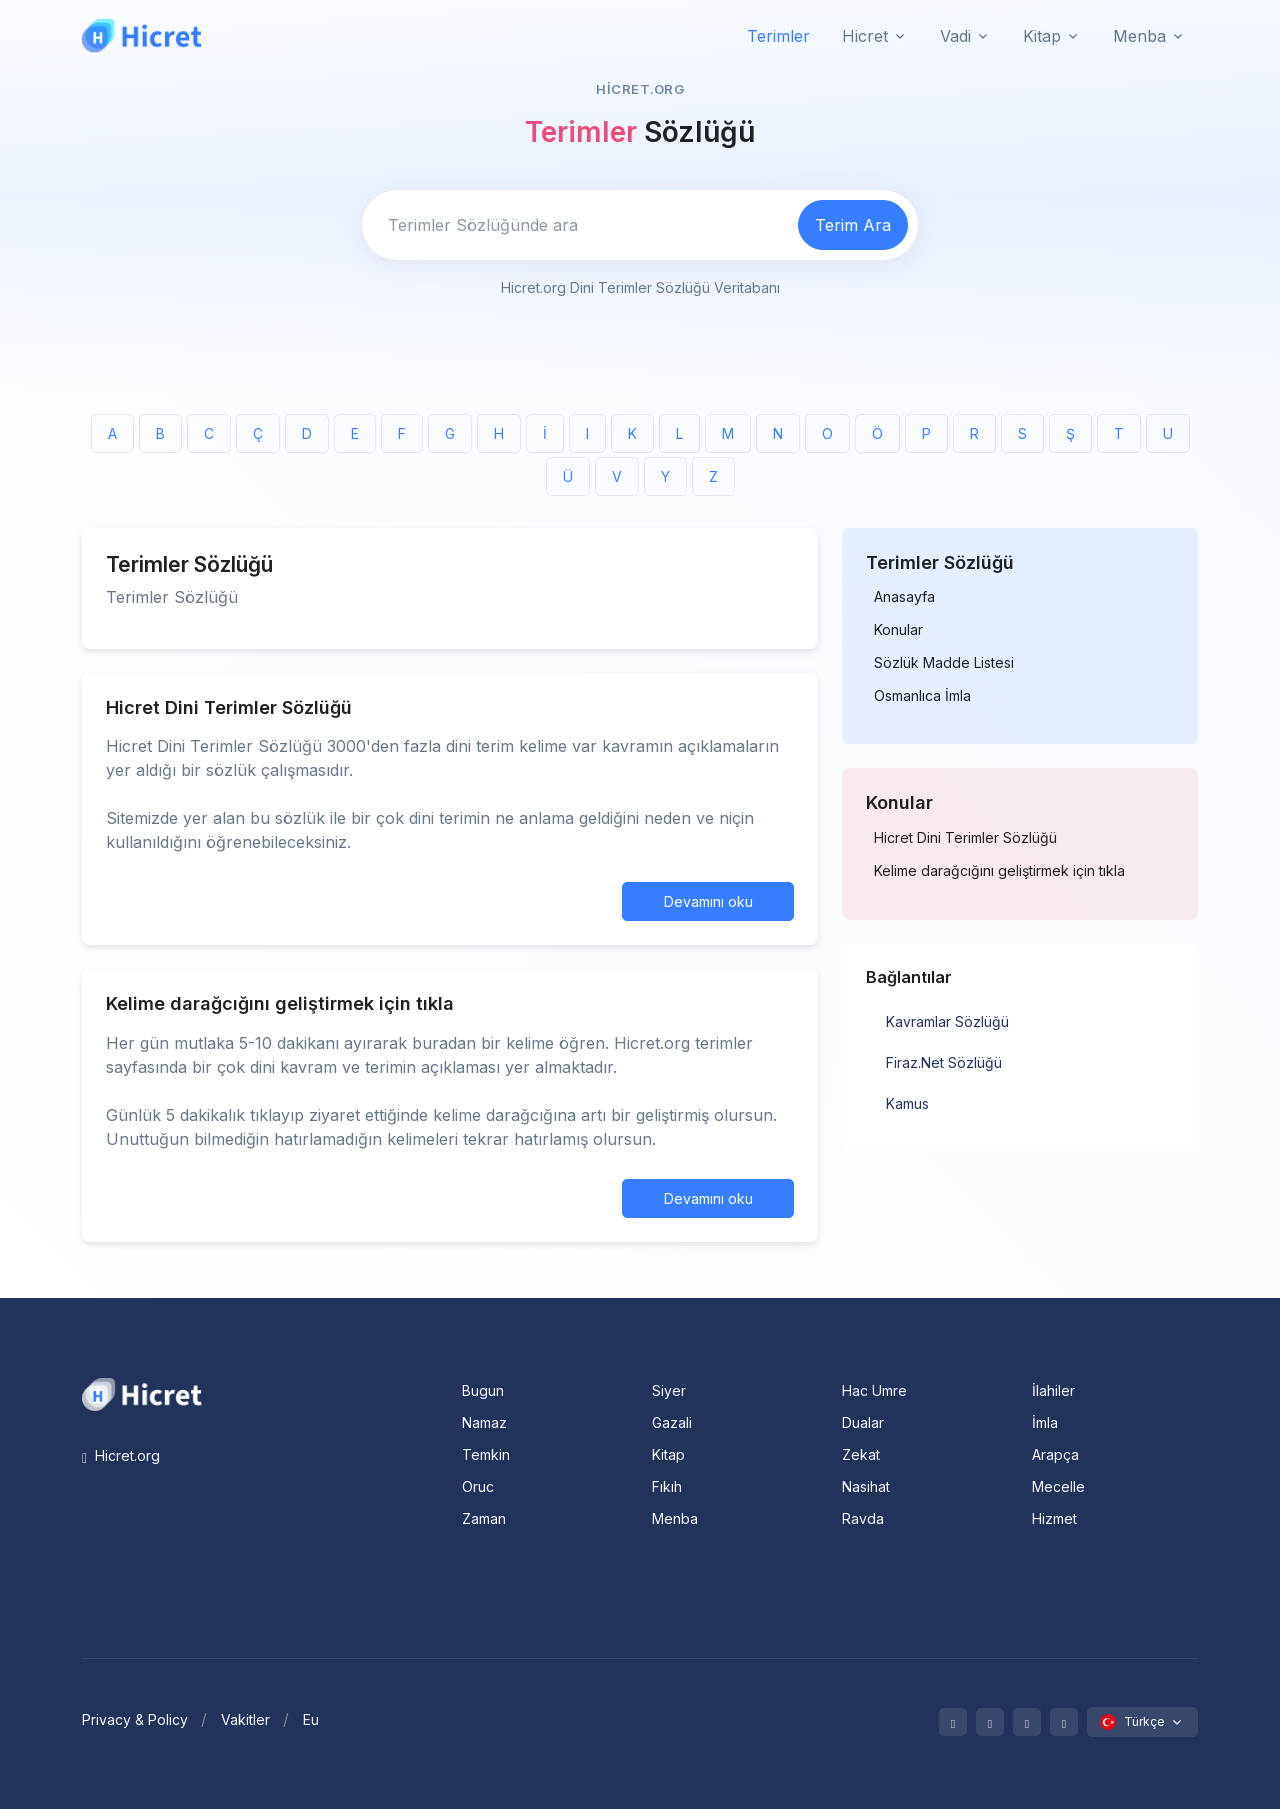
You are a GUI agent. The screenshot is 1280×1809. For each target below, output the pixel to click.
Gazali (672, 1422)
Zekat (861, 1454)
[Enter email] (577, 225)
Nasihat (866, 1486)
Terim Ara (853, 225)
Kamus (907, 1103)
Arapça (1055, 1454)
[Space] (142, 1393)
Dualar (863, 1422)
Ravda (863, 1518)
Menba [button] (1139, 36)
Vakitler (245, 1719)
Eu (311, 1719)
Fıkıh (667, 1486)
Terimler (778, 36)
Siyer (669, 1390)
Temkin (486, 1454)
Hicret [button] (865, 36)
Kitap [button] (1042, 36)
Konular (898, 630)
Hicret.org (121, 1455)
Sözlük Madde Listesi (944, 663)
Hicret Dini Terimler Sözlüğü (965, 838)
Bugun (483, 1390)
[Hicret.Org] (142, 35)
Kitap (668, 1454)
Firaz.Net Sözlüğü (944, 1062)
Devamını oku (708, 901)
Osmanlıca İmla (922, 696)
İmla (1045, 1422)
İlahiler (1053, 1390)
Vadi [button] (955, 36)
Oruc (478, 1486)
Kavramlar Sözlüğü (947, 1021)
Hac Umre (874, 1390)
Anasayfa (904, 597)
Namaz (484, 1422)
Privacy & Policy (135, 1719)
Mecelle (1058, 1486)
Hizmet (1054, 1518)
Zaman (484, 1518)
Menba (675, 1518)
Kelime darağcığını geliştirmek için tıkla (999, 871)
